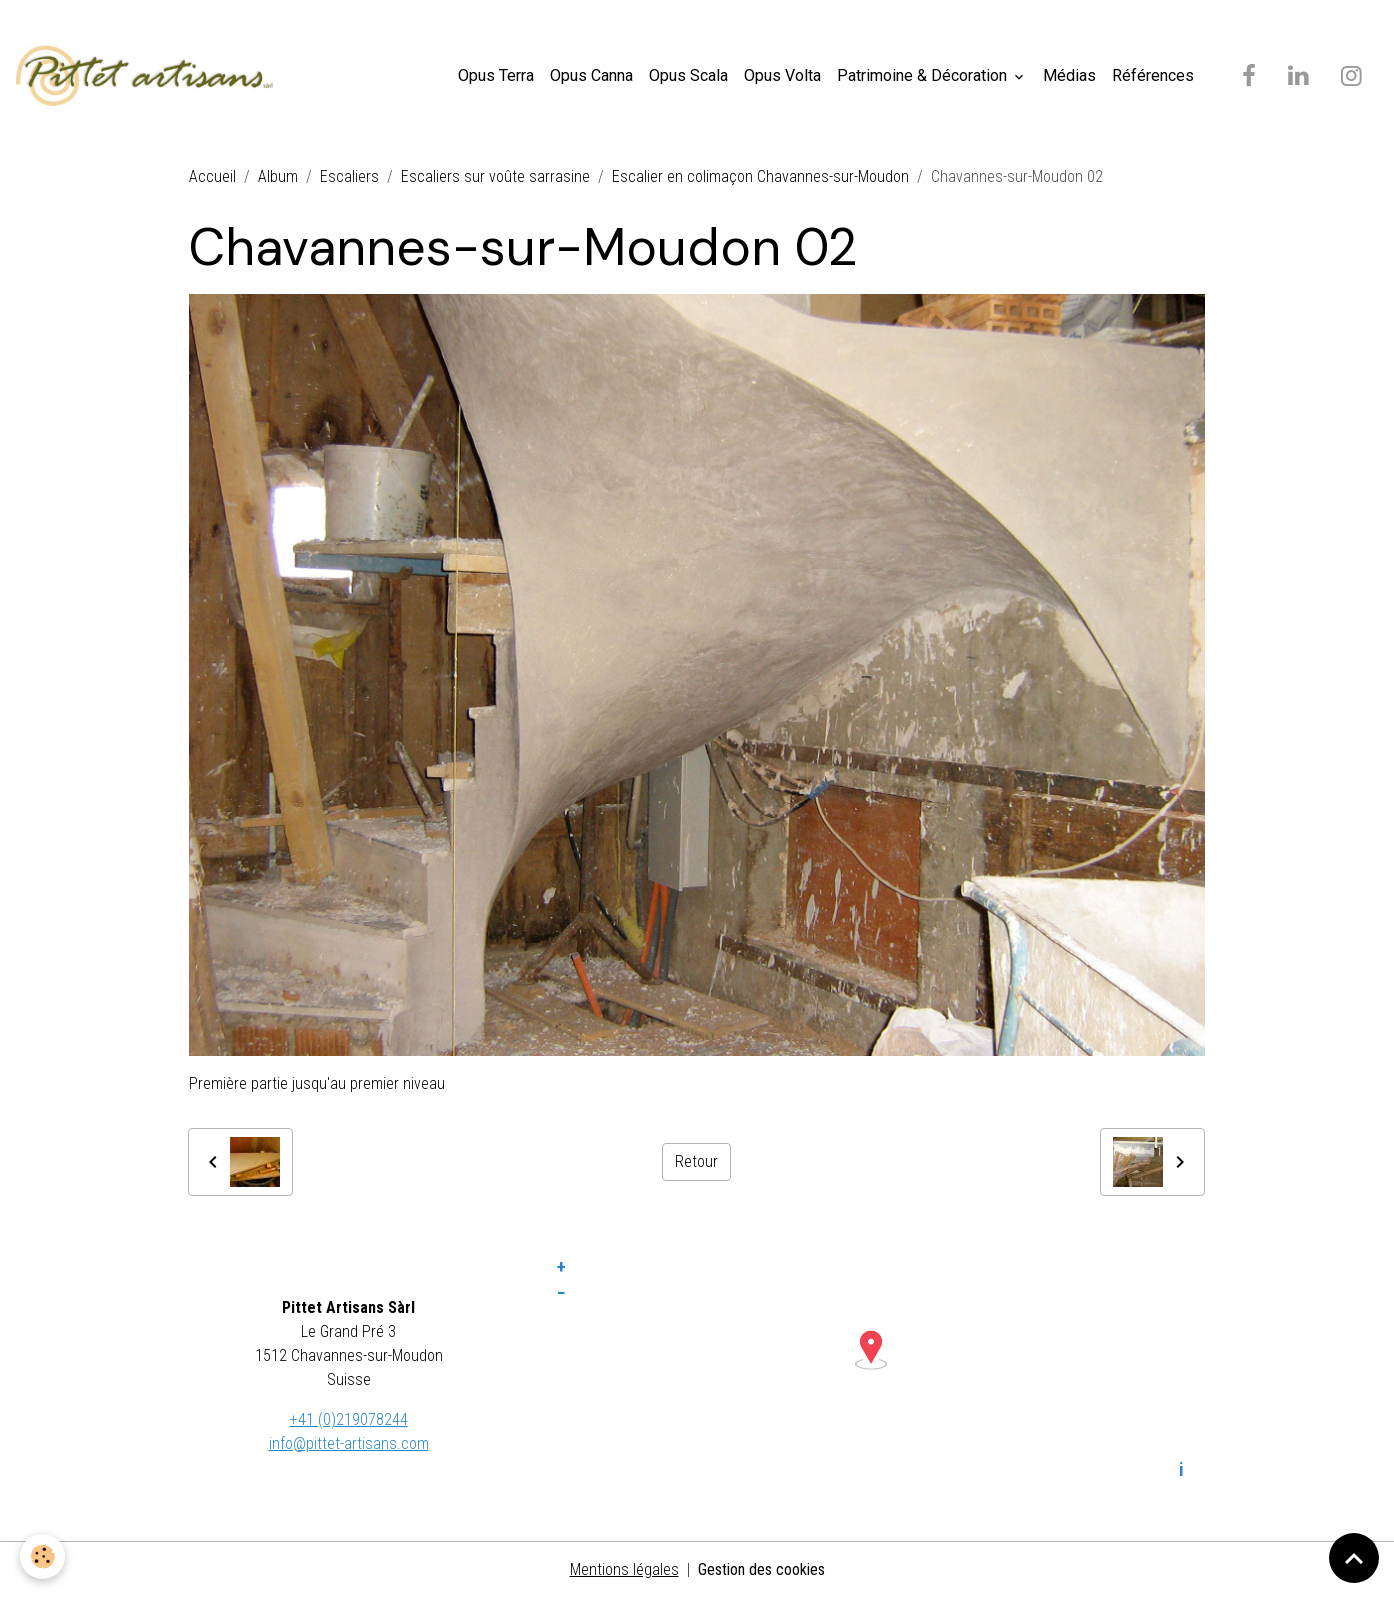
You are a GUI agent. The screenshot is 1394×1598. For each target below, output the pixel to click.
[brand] (148, 76)
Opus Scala (688, 75)
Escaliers (349, 176)
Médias (1069, 75)
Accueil (212, 176)
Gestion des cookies (761, 1569)
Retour (696, 1161)
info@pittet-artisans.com (349, 1443)
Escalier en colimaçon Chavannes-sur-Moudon (760, 176)
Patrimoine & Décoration (924, 75)
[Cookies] (42, 1556)
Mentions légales (624, 1569)
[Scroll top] (1354, 1558)
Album (278, 176)
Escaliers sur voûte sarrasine (495, 176)
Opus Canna (591, 75)
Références (1153, 75)
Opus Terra (496, 75)
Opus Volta (782, 75)
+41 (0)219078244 (349, 1419)
